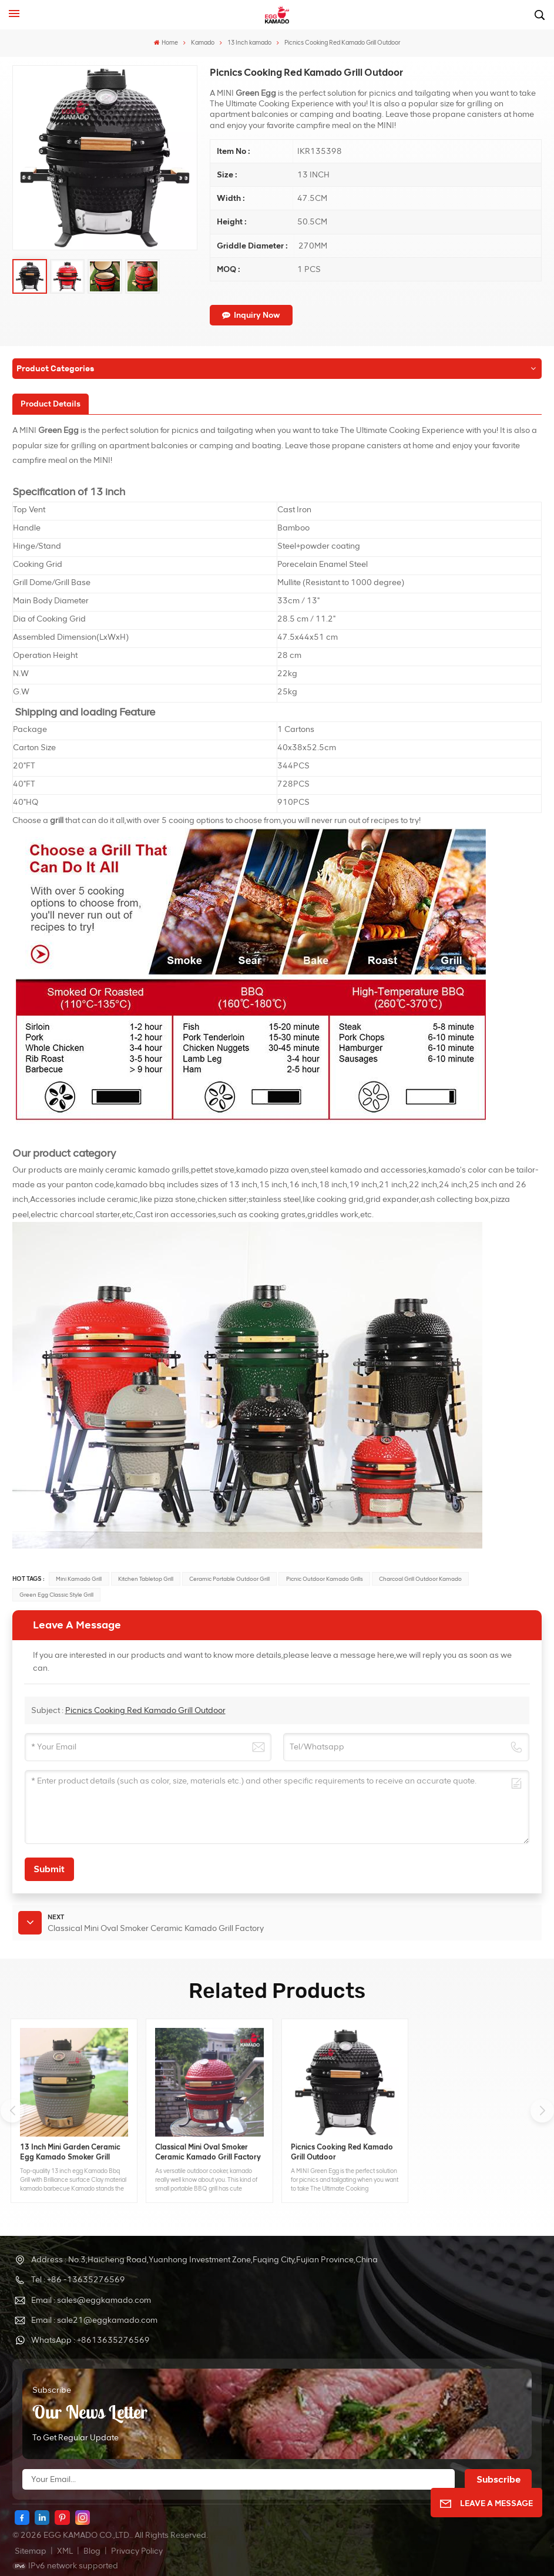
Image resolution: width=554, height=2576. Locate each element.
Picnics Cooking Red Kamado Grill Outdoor (145, 1710)
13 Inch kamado (249, 42)
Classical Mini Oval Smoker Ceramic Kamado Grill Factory (208, 2151)
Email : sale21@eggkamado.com (94, 2320)
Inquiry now (251, 315)
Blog (91, 2551)
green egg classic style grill (56, 1594)
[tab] (50, 404)
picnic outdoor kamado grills (324, 1579)
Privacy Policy (137, 2551)
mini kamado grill (79, 1579)
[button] (542, 2110)
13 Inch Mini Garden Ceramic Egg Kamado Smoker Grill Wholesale (70, 2152)
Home (166, 42)
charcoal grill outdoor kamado (420, 1579)
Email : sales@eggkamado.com (91, 2300)
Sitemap (30, 2551)
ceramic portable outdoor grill (229, 1579)
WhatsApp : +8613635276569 (90, 2340)
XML (65, 2551)
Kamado (202, 42)
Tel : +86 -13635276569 (78, 2280)
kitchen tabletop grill (145, 1579)
